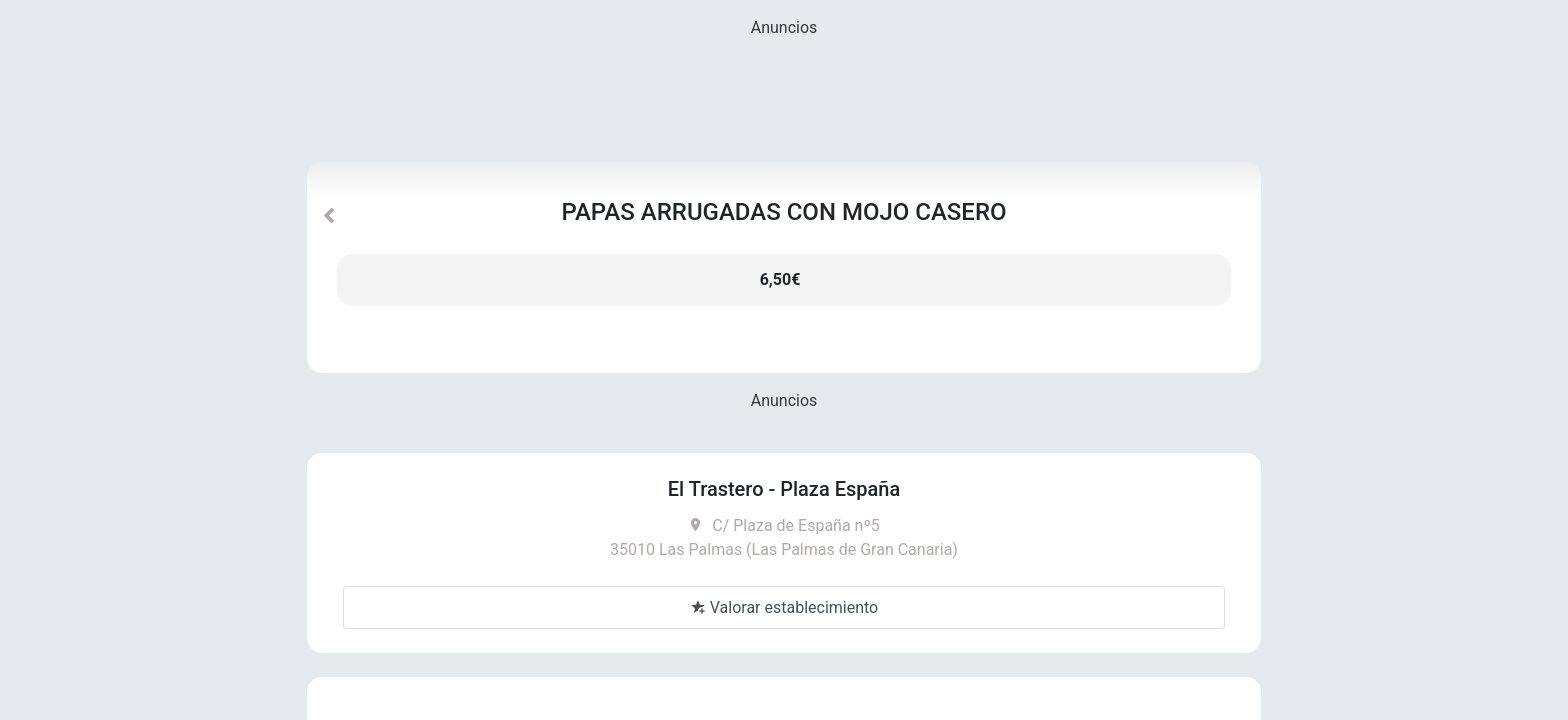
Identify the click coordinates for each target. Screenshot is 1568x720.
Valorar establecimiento (784, 607)
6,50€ (780, 279)
